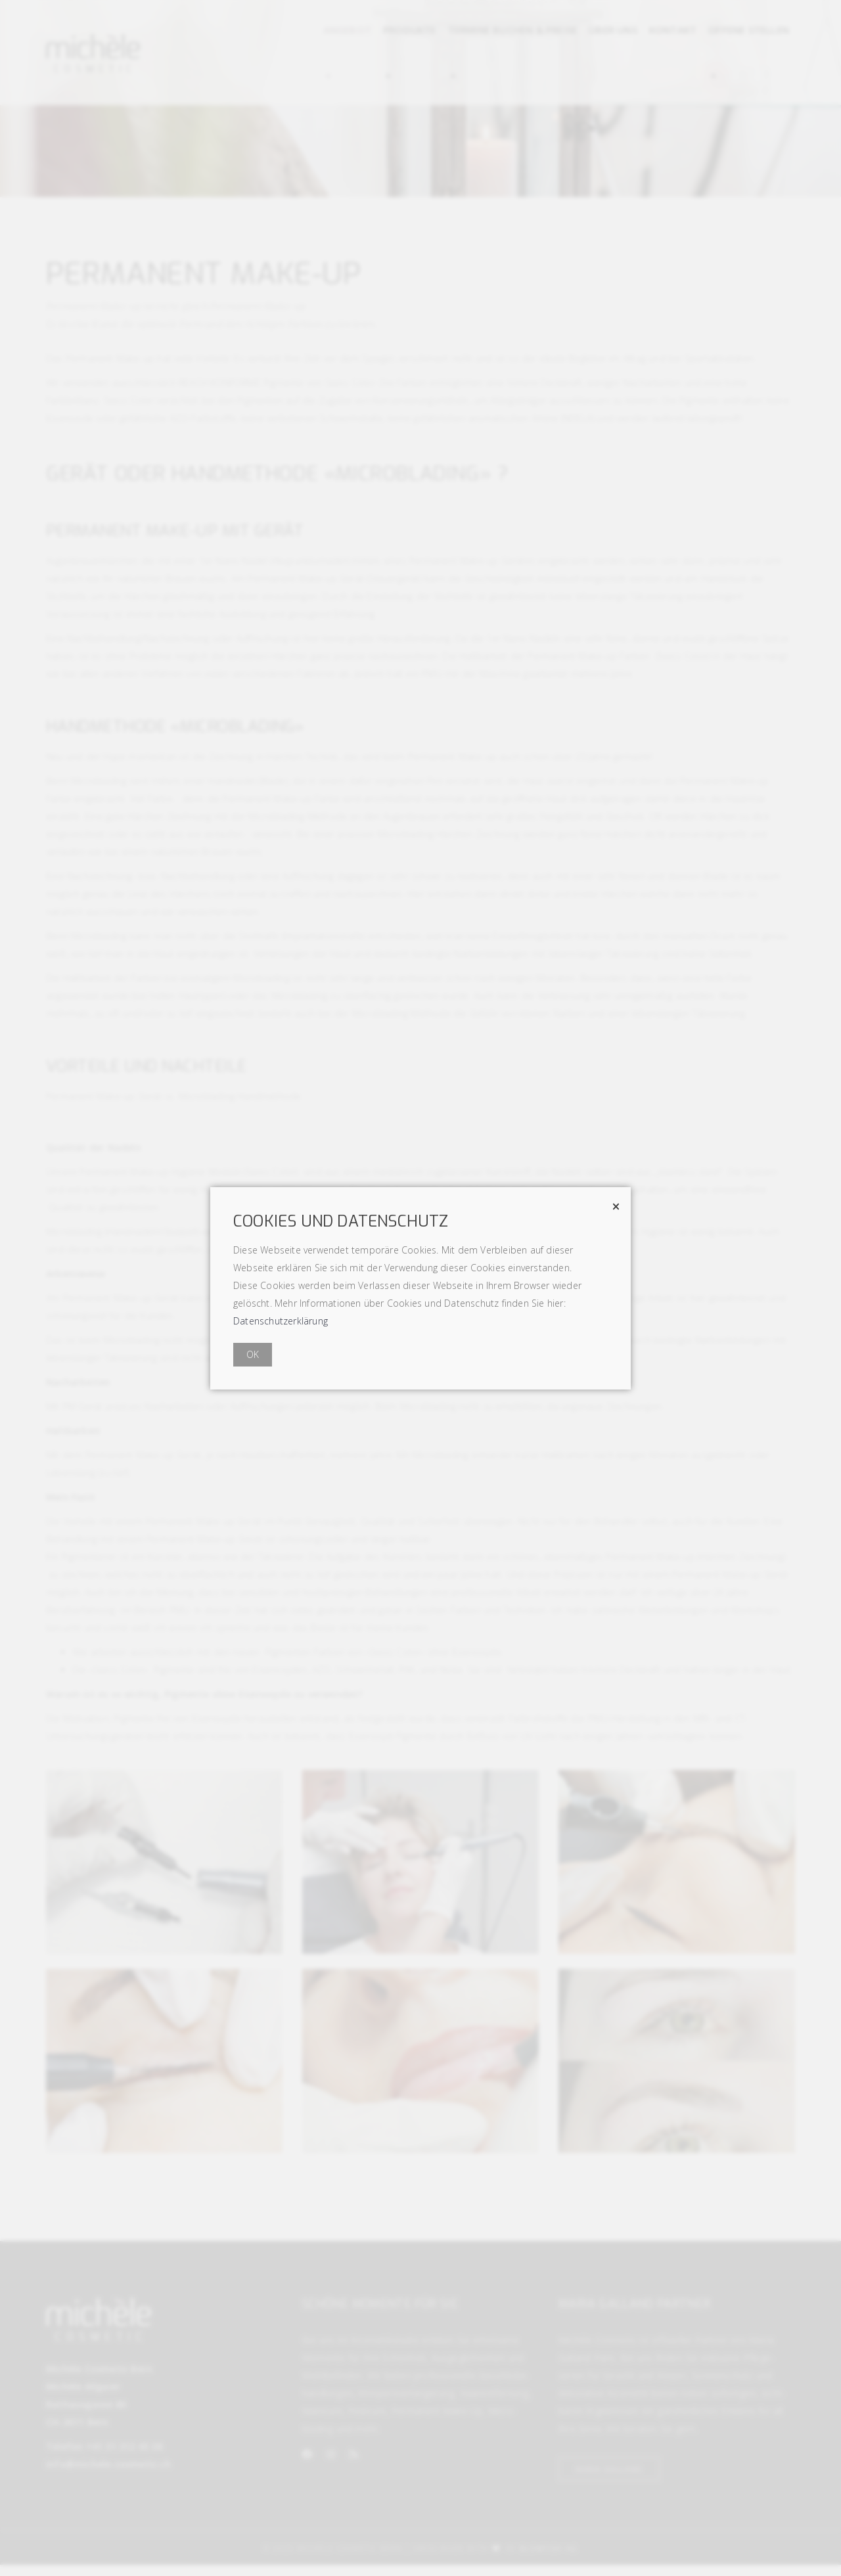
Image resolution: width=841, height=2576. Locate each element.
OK (252, 1354)
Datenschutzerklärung (280, 1321)
